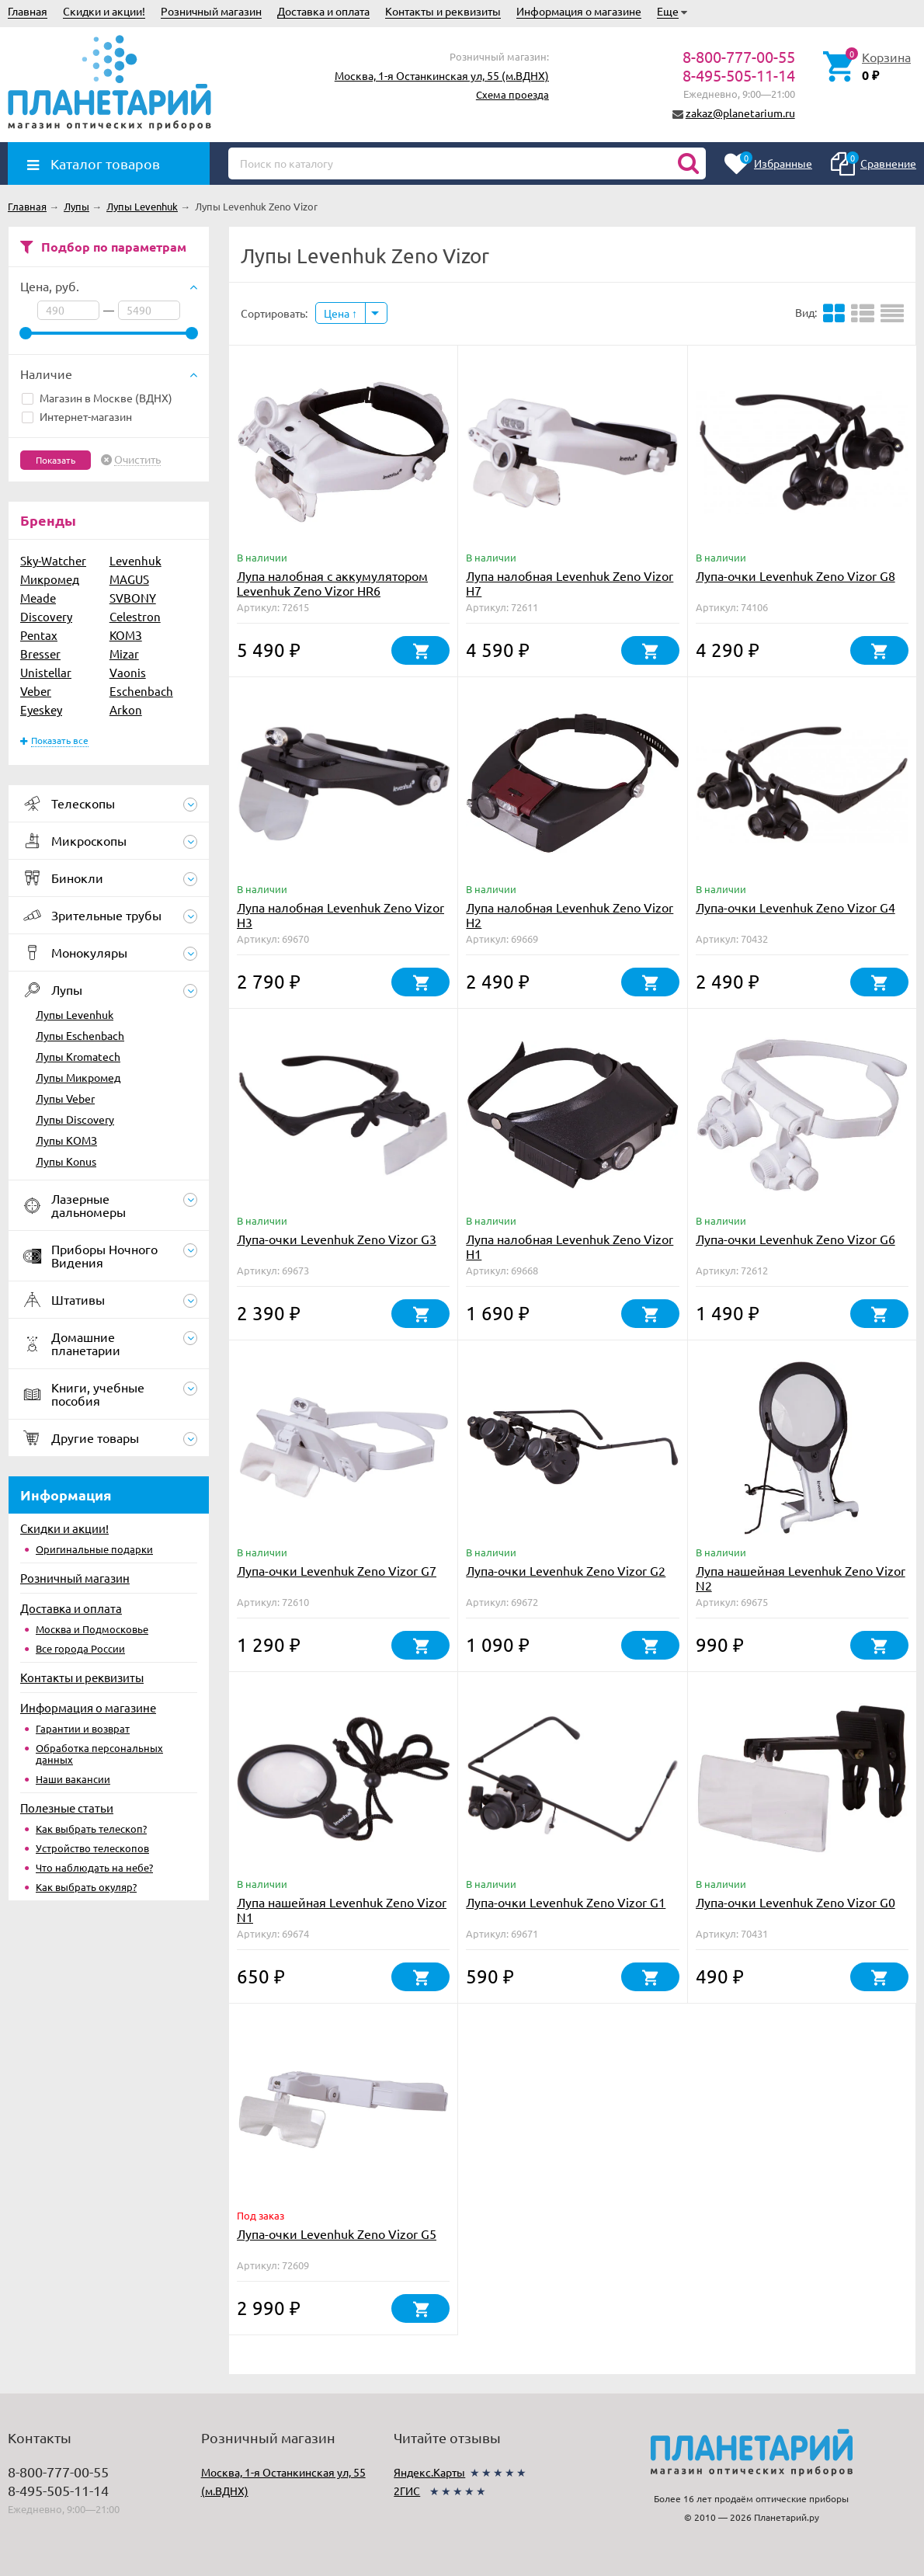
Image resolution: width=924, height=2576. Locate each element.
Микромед (49, 579)
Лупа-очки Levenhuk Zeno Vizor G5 (336, 2233)
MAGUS (129, 579)
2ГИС (407, 2491)
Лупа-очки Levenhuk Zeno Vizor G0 (795, 1902)
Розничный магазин (211, 11)
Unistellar (45, 672)
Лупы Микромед (78, 1077)
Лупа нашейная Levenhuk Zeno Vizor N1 (341, 1909)
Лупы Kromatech (78, 1056)
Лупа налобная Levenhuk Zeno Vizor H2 (569, 914)
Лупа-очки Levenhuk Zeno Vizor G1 (565, 1902)
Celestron (135, 616)
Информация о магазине (578, 11)
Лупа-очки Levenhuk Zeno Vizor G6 (795, 1238)
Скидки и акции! (104, 11)
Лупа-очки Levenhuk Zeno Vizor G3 (336, 1238)
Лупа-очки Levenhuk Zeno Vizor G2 (565, 1570)
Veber (35, 690)
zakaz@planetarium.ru (740, 113)
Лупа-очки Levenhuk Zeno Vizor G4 (795, 907)
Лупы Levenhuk (74, 1014)
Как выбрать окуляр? (86, 1886)
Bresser (40, 653)
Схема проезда (512, 94)
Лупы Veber (65, 1098)
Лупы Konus (66, 1161)
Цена (340, 313)
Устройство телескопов (92, 1848)
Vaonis (127, 672)
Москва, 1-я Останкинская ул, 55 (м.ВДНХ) (442, 75)
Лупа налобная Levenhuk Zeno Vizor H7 (569, 583)
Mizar (124, 653)
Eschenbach (141, 690)
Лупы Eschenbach (80, 1035)
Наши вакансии (73, 1778)
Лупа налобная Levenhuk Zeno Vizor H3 (340, 914)
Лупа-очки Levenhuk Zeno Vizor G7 (336, 1570)
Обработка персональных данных (99, 1753)
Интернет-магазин (77, 416)
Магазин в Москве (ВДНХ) (97, 398)
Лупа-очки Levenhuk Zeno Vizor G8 (795, 575)
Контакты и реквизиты (443, 11)
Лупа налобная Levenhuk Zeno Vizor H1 (569, 1246)
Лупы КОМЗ (66, 1140)
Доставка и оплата (323, 11)
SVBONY (132, 597)
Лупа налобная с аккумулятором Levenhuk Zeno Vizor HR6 (332, 583)
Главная (27, 11)
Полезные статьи (66, 1807)
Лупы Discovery (75, 1119)
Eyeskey (41, 709)
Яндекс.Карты (429, 2472)
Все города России (80, 1648)
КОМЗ (125, 634)
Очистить (137, 460)
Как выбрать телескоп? (91, 1828)
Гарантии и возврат (83, 1728)
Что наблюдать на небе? (94, 1867)
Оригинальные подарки (94, 1549)
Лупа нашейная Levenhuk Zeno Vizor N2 (800, 1578)
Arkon (125, 709)
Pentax (38, 634)
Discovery (46, 616)
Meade (38, 597)
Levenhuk (135, 560)
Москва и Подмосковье (92, 1629)
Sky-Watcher (53, 560)
